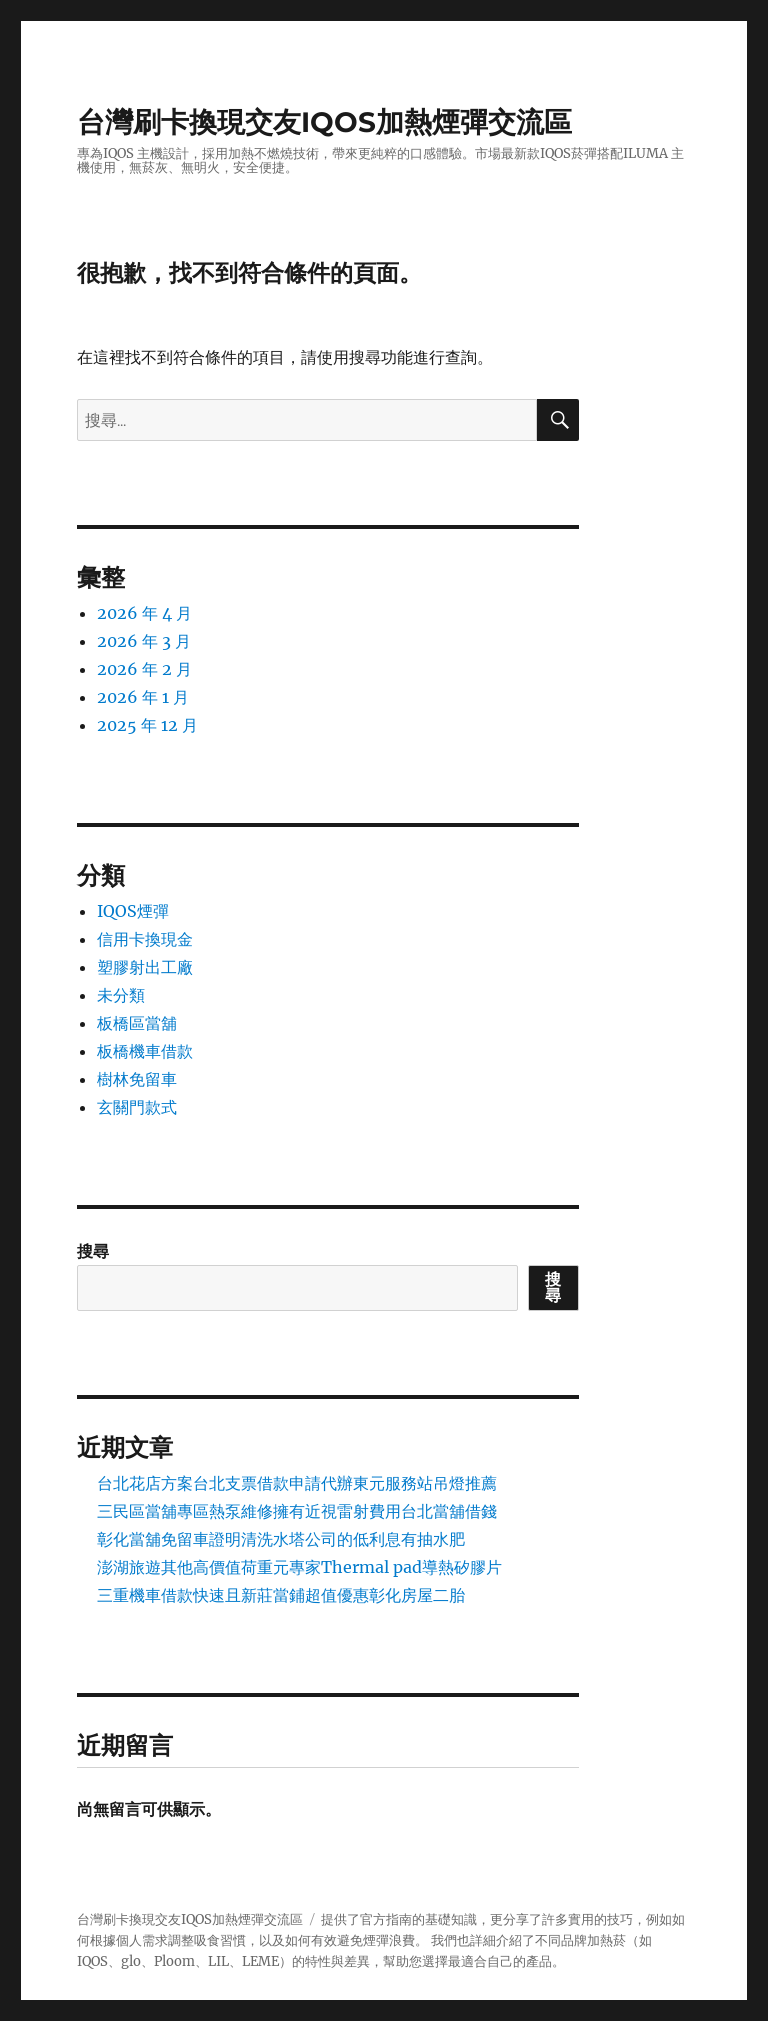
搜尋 (93, 1251)
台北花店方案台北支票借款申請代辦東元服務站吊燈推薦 (297, 1483)
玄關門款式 (137, 1107)
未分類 (121, 995)
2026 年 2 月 (144, 669)
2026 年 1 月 (143, 697)
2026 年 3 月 (144, 641)
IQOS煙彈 (133, 911)
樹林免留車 (137, 1079)
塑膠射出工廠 (145, 967)
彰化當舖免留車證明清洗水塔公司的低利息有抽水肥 (281, 1539)
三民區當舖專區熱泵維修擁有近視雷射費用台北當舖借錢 (297, 1511)
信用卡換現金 (145, 939)
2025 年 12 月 (147, 725)
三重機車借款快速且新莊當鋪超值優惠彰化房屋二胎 (281, 1595)
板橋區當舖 (137, 1023)
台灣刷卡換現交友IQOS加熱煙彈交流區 (324, 122)
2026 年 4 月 (144, 613)
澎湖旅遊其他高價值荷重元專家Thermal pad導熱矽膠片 (299, 1567)
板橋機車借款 (145, 1051)
